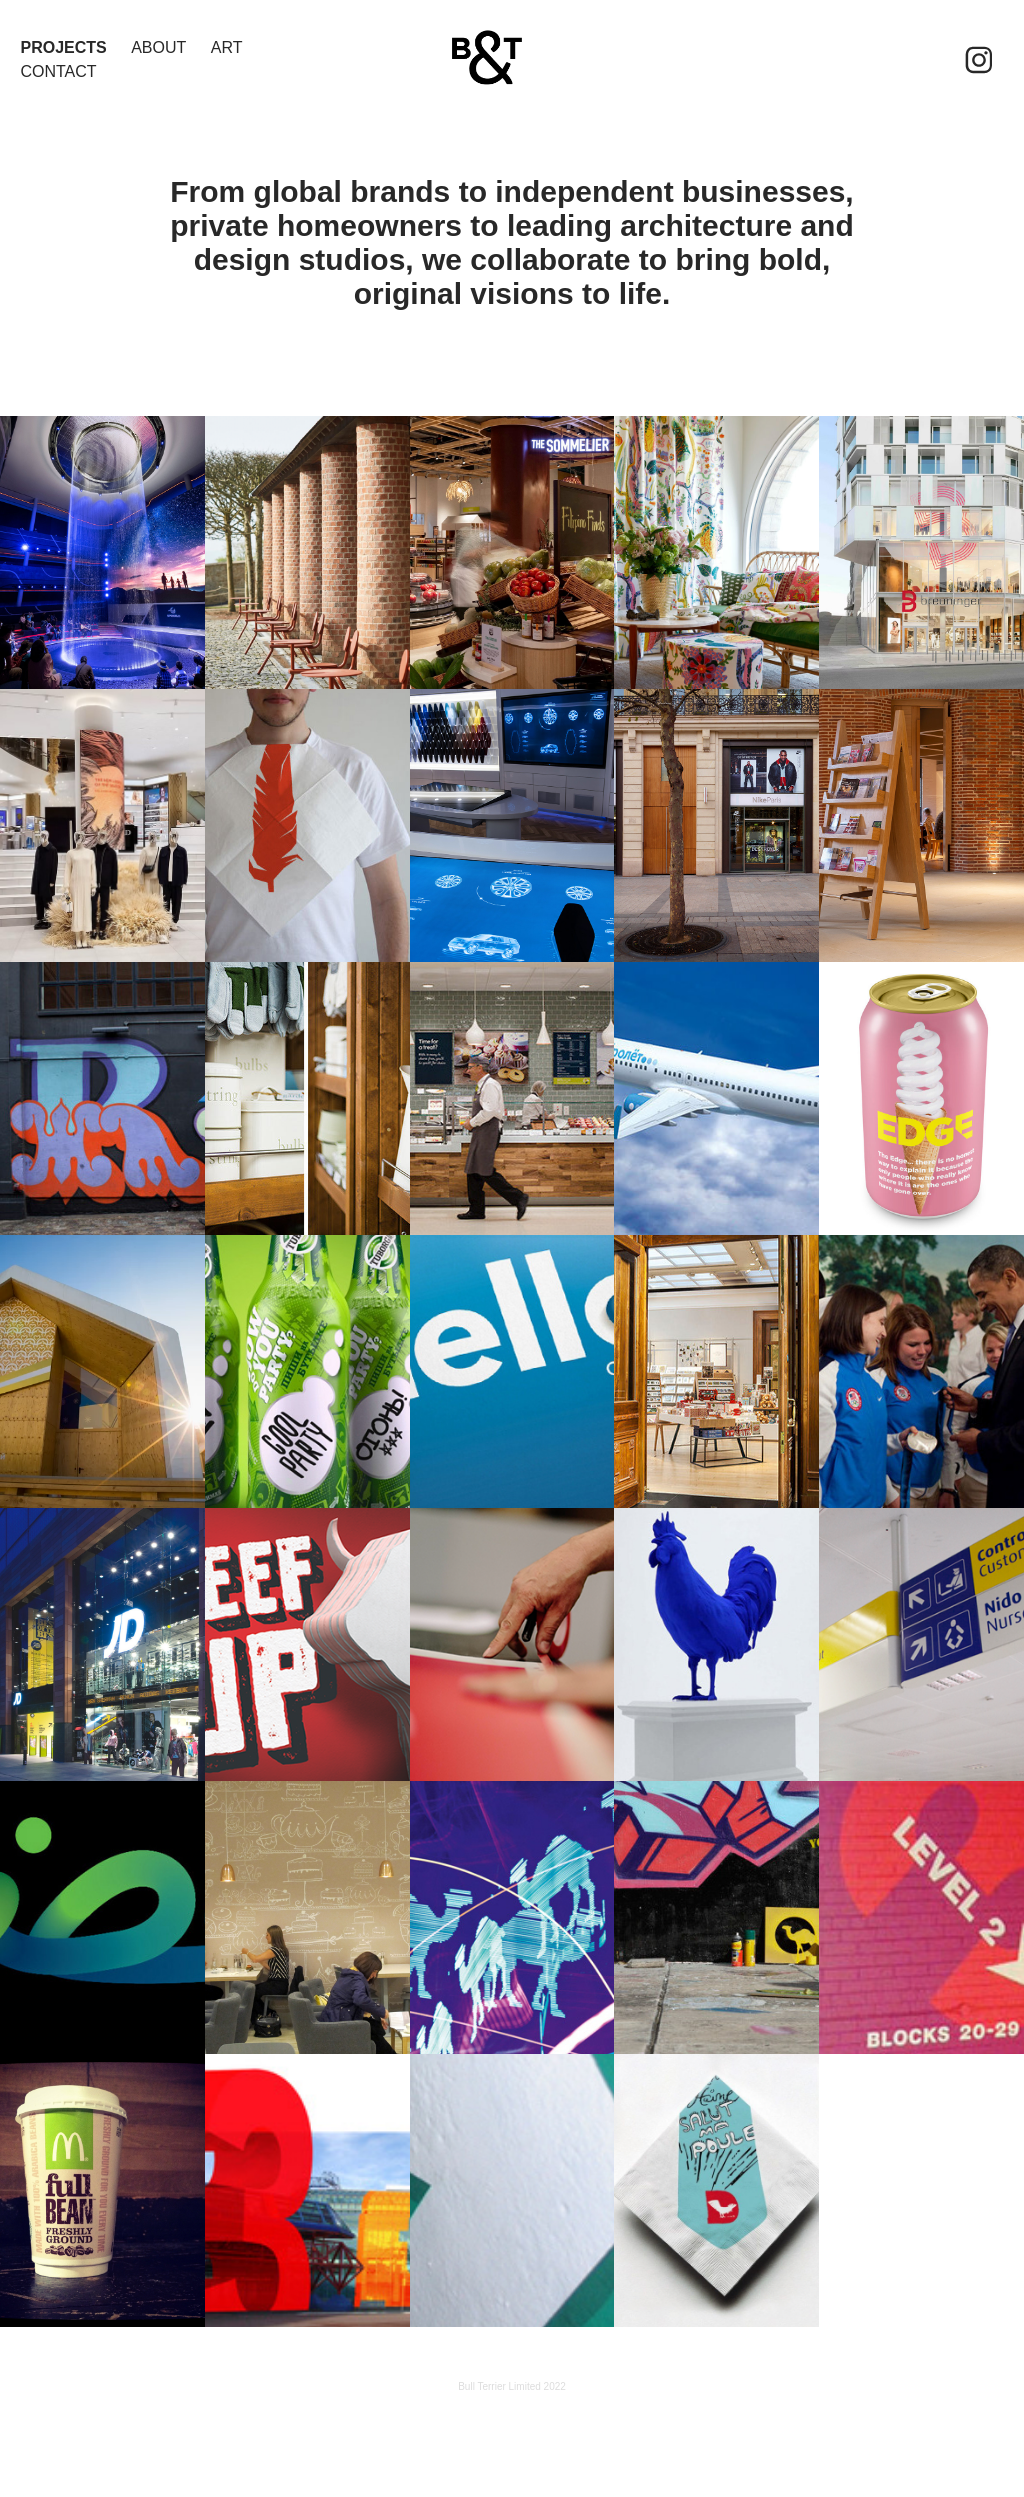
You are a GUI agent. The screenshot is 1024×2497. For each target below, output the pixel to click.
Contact (58, 71)
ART (227, 47)
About (158, 47)
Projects (63, 47)
